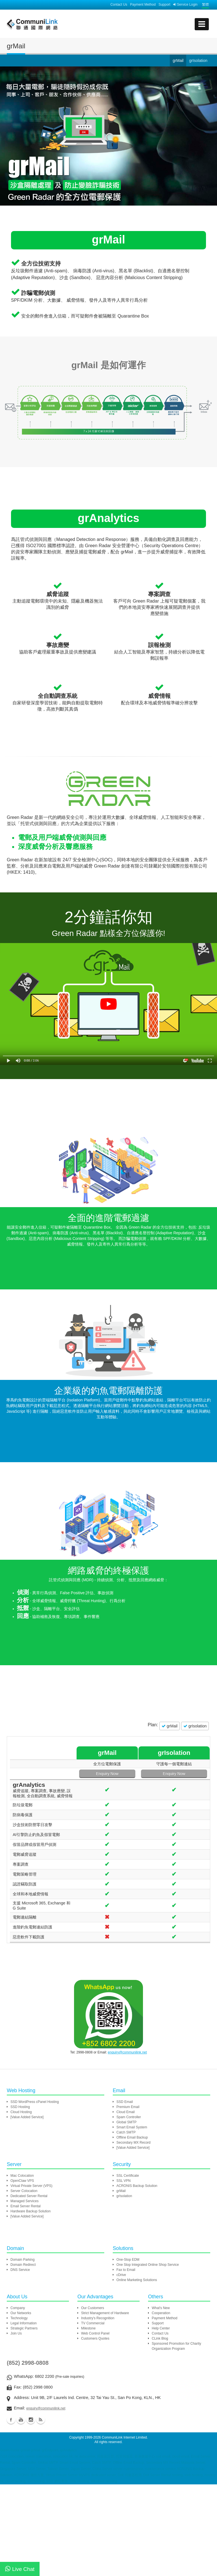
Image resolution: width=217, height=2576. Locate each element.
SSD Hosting (20, 2103)
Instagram (31, 2416)
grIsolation (124, 2193)
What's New (161, 2305)
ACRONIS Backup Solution (136, 2182)
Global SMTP (126, 2119)
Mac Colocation (22, 2172)
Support (164, 5)
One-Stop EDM (127, 2256)
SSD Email (124, 2098)
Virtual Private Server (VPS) (31, 2182)
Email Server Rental (25, 2203)
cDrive (121, 2271)
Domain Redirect (23, 2261)
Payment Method (143, 5)
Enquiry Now (151, 1773)
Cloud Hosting (21, 2109)
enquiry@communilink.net (127, 2049)
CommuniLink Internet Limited (124, 2434)
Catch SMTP (126, 2129)
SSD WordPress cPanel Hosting (34, 2098)
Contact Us (118, 5)
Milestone (88, 2325)
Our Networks (20, 2310)
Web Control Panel (95, 2330)
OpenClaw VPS (22, 2177)
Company (17, 2305)
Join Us (16, 2330)
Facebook (11, 2416)
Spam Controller (128, 2114)
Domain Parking (22, 2256)
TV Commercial (93, 2320)
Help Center (161, 2325)
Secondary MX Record (133, 2139)
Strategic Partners (24, 2325)
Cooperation (161, 2310)
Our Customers (92, 2305)
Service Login (185, 5)
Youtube (21, 2416)
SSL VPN (123, 2177)
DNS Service (20, 2266)
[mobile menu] (202, 24)
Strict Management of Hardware (105, 2310)
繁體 (205, 5)
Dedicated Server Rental (28, 2193)
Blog (40, 2416)
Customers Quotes (95, 2335)
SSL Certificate (127, 2172)
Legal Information (23, 2320)
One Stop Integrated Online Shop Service (147, 2261)
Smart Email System (131, 2124)
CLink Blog (160, 2335)
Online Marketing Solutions (136, 2277)
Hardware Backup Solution (30, 2208)
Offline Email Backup (132, 2134)
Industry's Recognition (97, 2315)
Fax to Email (125, 2266)
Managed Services (24, 2198)
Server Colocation (23, 2187)
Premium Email (127, 2103)
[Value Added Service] (27, 2114)
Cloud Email (125, 2109)
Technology (19, 2315)
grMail (121, 2187)
